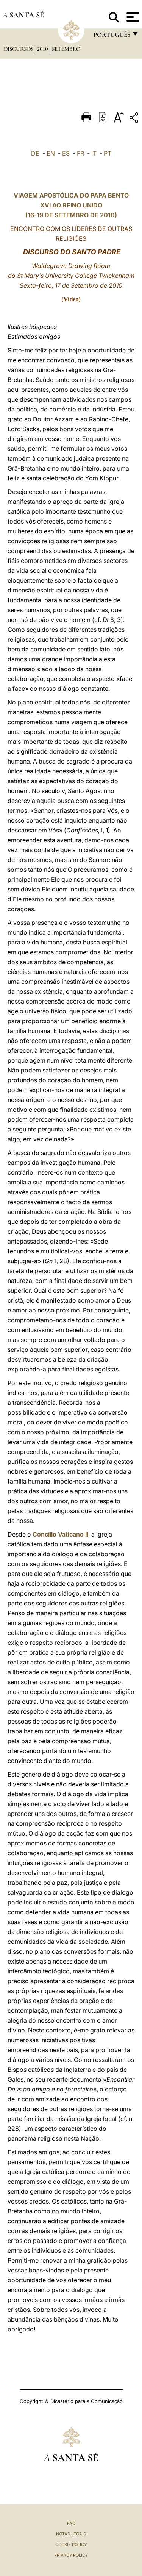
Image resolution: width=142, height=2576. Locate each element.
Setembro (66, 48)
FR (80, 153)
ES (66, 153)
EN (51, 153)
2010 (43, 48)
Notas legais (71, 2534)
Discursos (19, 48)
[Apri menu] (132, 17)
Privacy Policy (71, 2555)
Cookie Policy (71, 2544)
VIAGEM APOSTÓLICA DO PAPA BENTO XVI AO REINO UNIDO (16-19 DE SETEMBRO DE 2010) (71, 205)
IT (94, 153)
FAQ (71, 2523)
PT (107, 153)
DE (35, 153)
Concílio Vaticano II (59, 1534)
